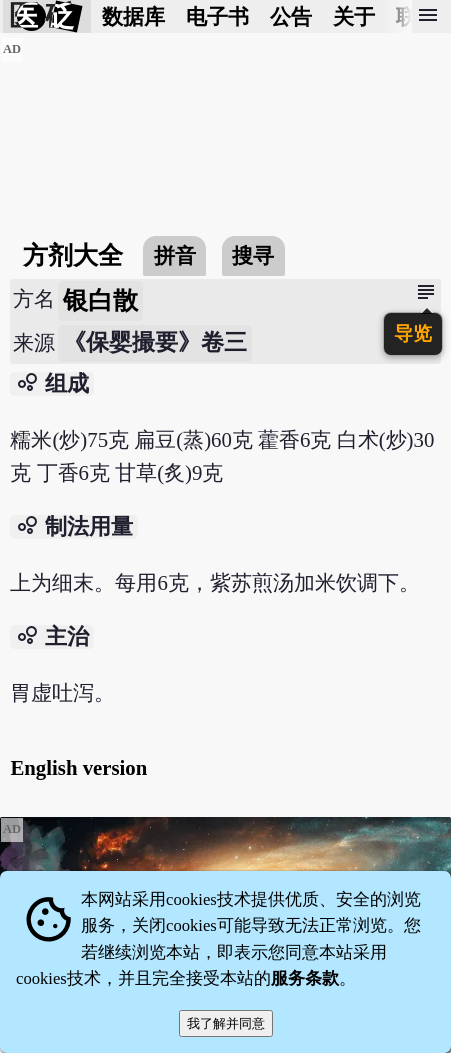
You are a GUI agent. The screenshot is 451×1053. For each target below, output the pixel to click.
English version (78, 767)
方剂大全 (73, 255)
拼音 (175, 255)
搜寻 (253, 255)
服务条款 (305, 978)
